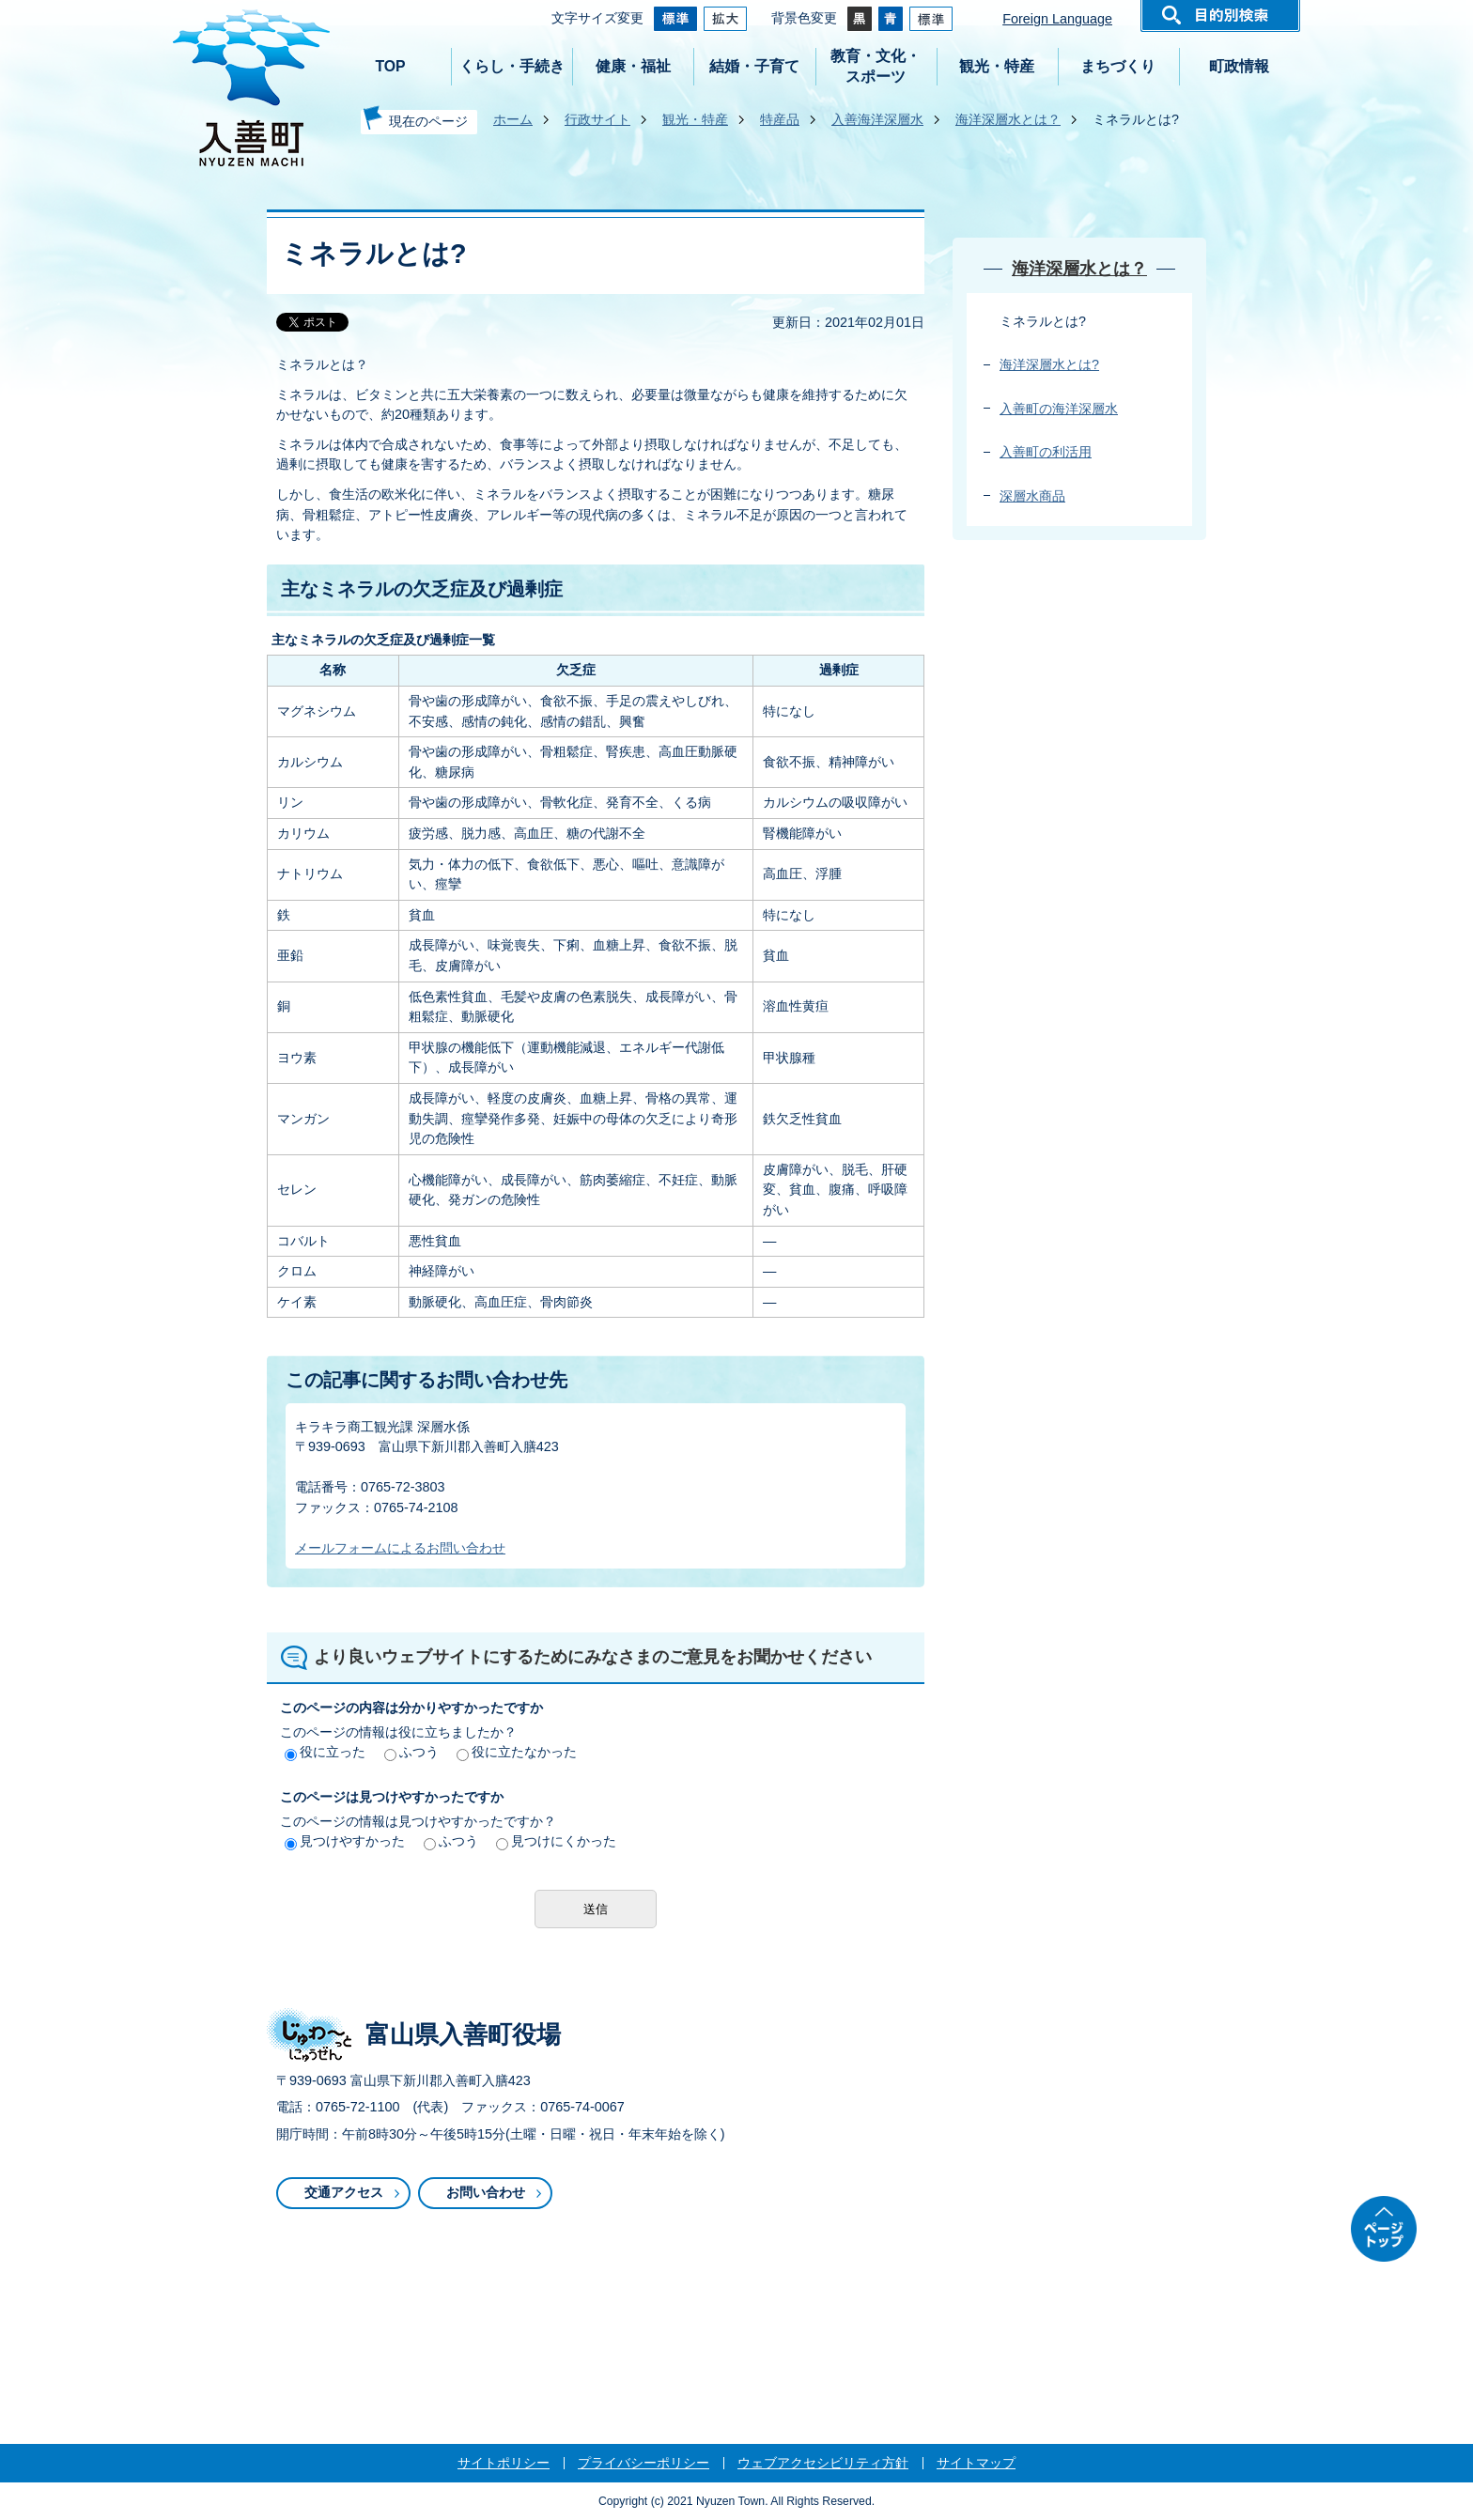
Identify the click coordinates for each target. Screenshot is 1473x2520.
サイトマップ (976, 2462)
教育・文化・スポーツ (875, 66)
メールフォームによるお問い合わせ (400, 1547)
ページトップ (1384, 2229)
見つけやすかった (345, 1840)
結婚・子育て (754, 66)
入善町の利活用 (1046, 451)
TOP (390, 66)
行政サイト (597, 119)
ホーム (513, 119)
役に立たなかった (517, 1751)
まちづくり (1117, 66)
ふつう (411, 1751)
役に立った (325, 1751)
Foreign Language (1057, 18)
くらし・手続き (512, 66)
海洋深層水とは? (1049, 364)
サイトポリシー (503, 2462)
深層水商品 (1032, 495)
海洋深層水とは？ (1008, 119)
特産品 (779, 119)
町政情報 (1239, 66)
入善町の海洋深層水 (1059, 408)
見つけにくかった (556, 1840)
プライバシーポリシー (643, 2462)
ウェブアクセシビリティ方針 (822, 2462)
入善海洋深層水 (877, 119)
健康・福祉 (633, 66)
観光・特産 (996, 66)
